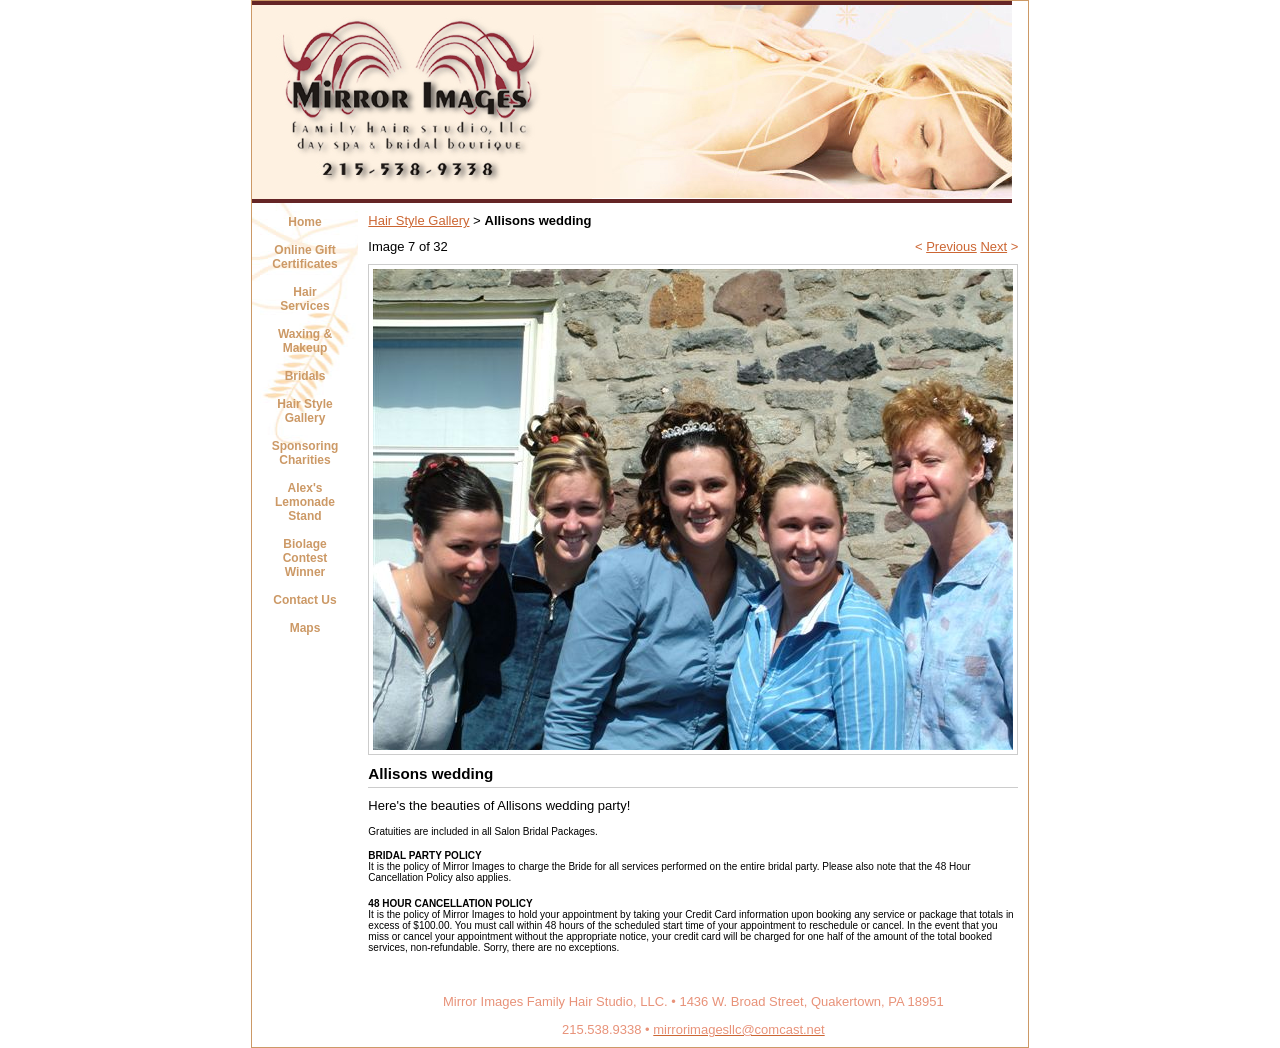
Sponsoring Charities (305, 453)
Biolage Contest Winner (305, 558)
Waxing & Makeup (305, 341)
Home (304, 222)
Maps (305, 628)
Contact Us (304, 600)
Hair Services (304, 299)
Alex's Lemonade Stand (305, 502)
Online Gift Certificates (304, 257)
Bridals (305, 376)
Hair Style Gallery (304, 411)
